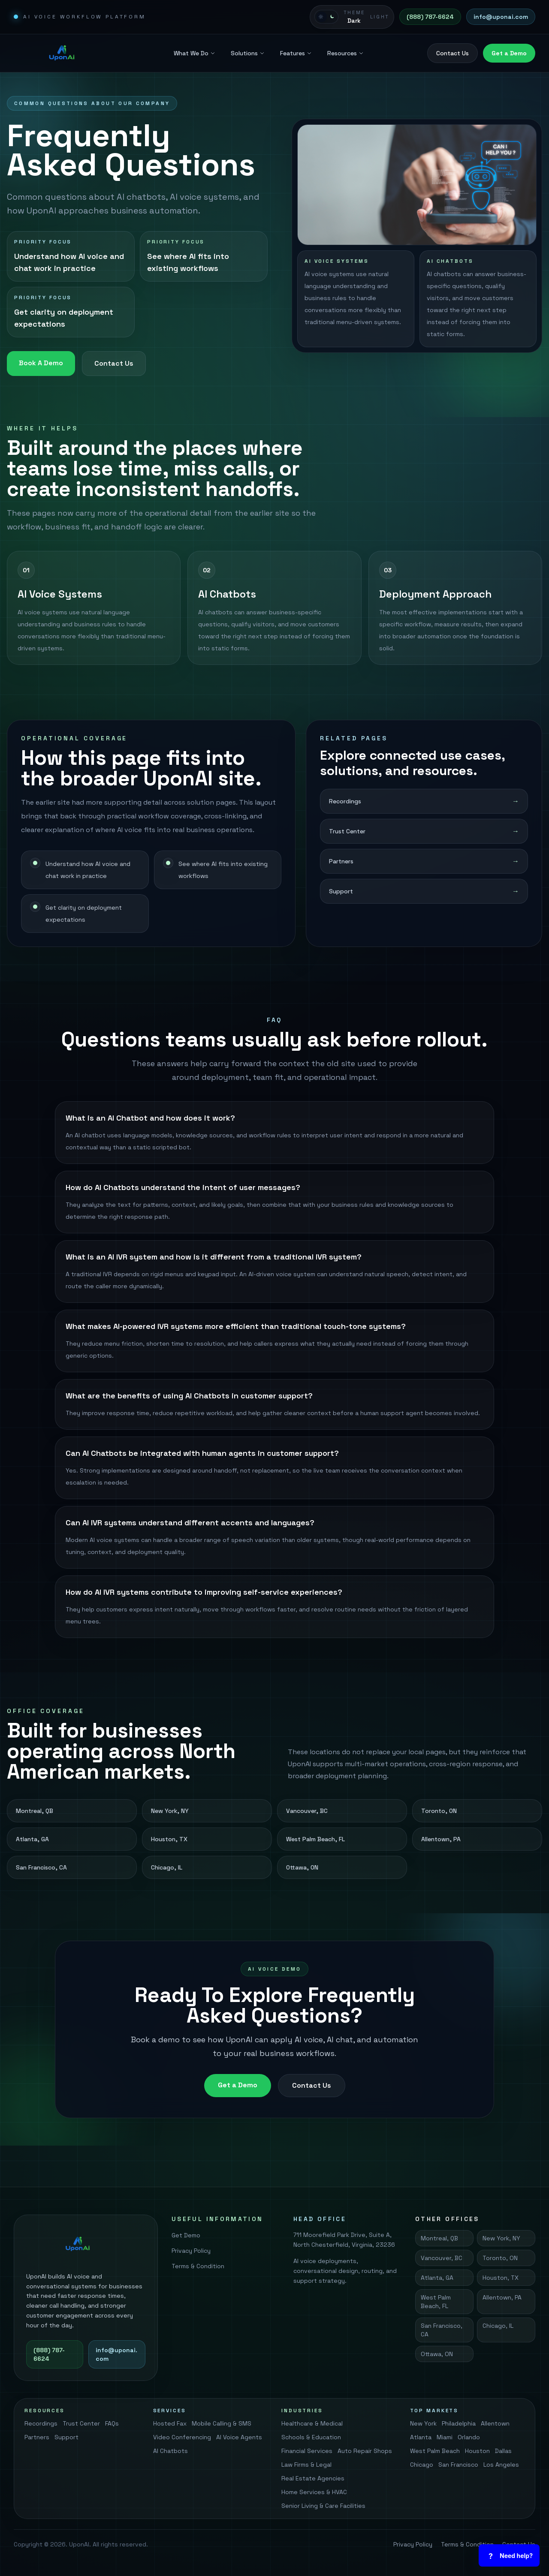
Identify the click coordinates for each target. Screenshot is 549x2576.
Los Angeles (501, 2464)
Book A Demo (41, 362)
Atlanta (420, 2437)
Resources (345, 53)
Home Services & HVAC (314, 2492)
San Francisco (458, 2464)
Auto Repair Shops (365, 2451)
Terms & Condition (198, 2266)
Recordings (40, 2423)
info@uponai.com (501, 17)
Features (296, 53)
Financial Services (306, 2451)
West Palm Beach (435, 2451)
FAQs (112, 2423)
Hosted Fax (170, 2423)
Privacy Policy (191, 2250)
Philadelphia (459, 2423)
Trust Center (81, 2423)
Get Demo (186, 2235)
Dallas (503, 2451)
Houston (477, 2451)
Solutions (248, 53)
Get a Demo (509, 53)
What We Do (194, 53)
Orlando (469, 2437)
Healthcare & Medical (312, 2423)
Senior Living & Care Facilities (323, 2506)
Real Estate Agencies (312, 2478)
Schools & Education (311, 2437)
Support (66, 2437)
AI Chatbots (170, 2451)
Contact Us (452, 53)
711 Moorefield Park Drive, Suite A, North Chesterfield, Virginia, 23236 (344, 2239)
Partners (36, 2437)
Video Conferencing (182, 2437)
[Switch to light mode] (352, 17)
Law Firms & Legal (306, 2464)
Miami (444, 2437)
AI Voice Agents (239, 2437)
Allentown (495, 2423)
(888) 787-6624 (430, 17)
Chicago (421, 2464)
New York (423, 2423)
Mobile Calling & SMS (221, 2423)
